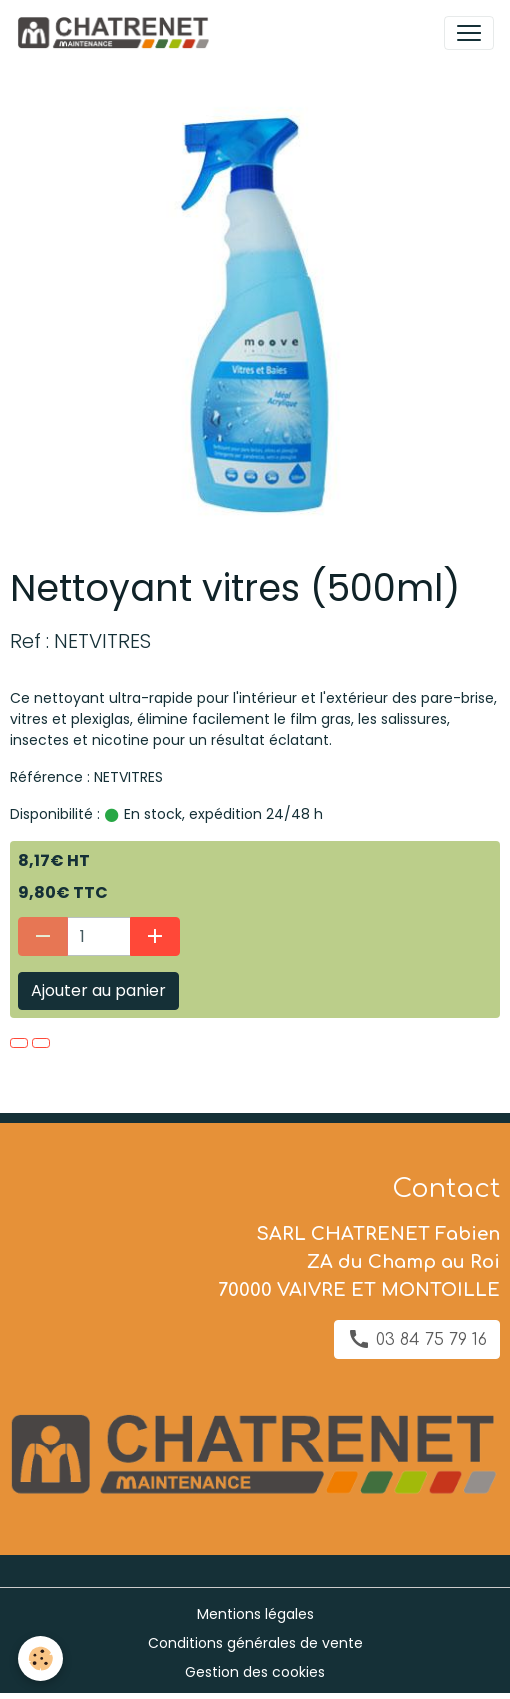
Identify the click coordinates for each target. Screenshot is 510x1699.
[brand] (116, 33)
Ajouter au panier (98, 990)
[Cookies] (40, 1658)
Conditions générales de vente (255, 1643)
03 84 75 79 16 (417, 1339)
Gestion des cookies (255, 1672)
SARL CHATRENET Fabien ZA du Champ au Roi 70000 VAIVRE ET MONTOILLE (359, 1262)
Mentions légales (255, 1614)
